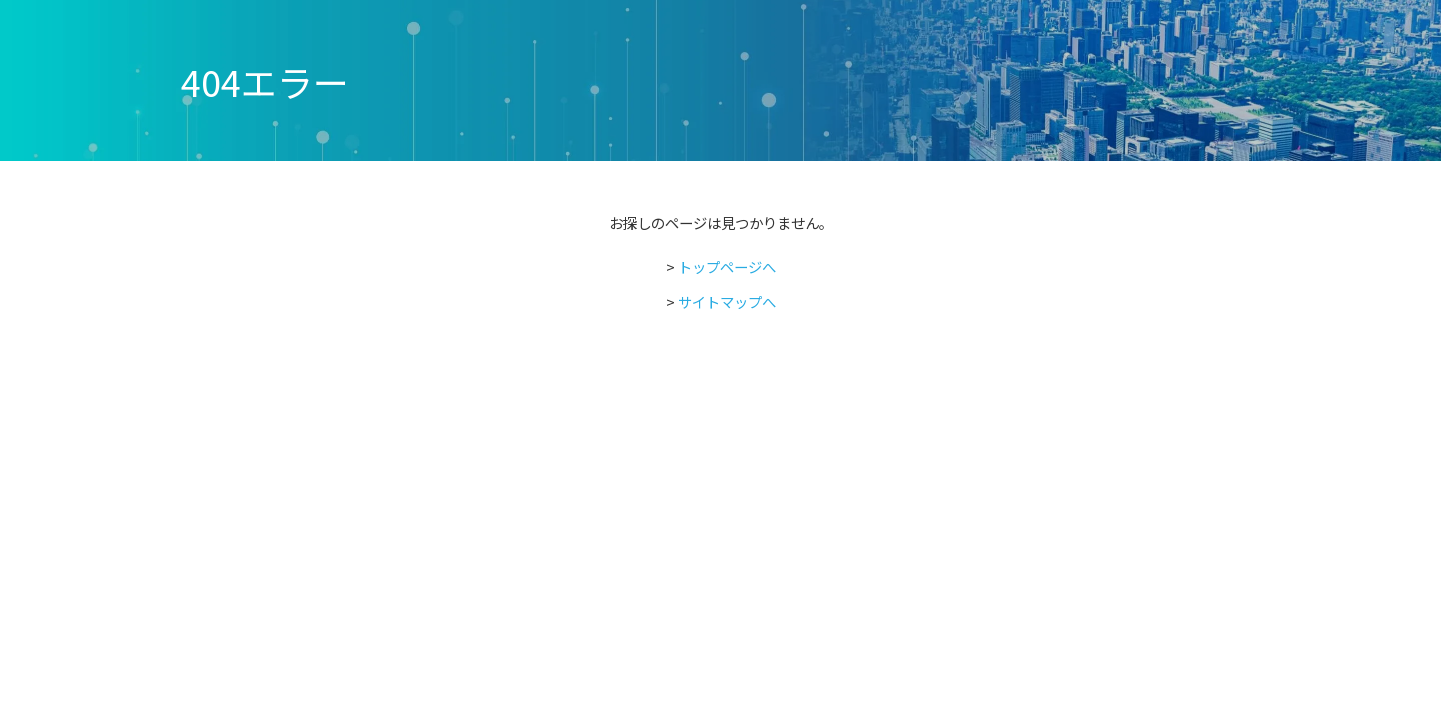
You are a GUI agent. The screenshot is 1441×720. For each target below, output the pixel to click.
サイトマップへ (727, 301)
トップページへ (727, 266)
